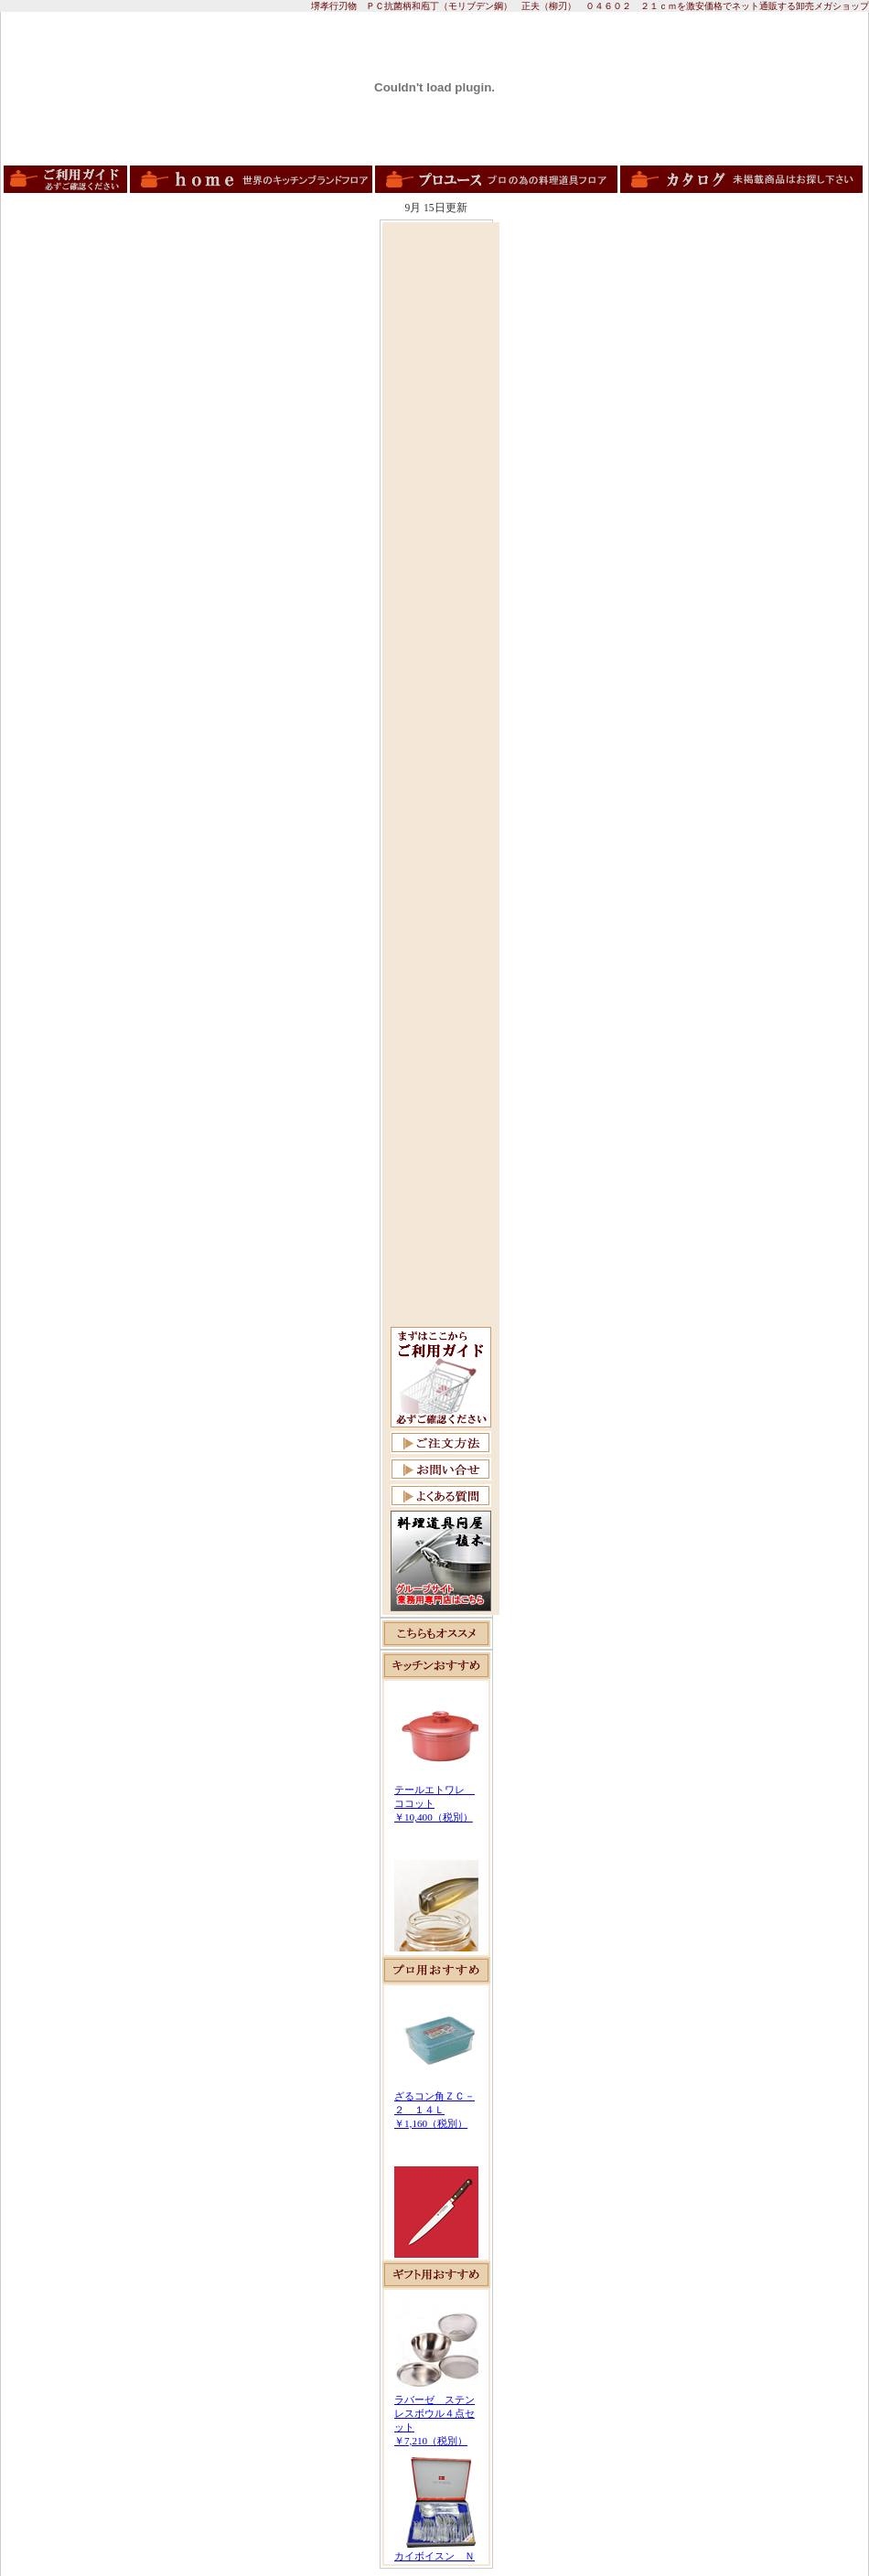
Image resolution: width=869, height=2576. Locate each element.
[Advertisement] (441, 500)
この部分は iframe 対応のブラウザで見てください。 (436, 1818)
